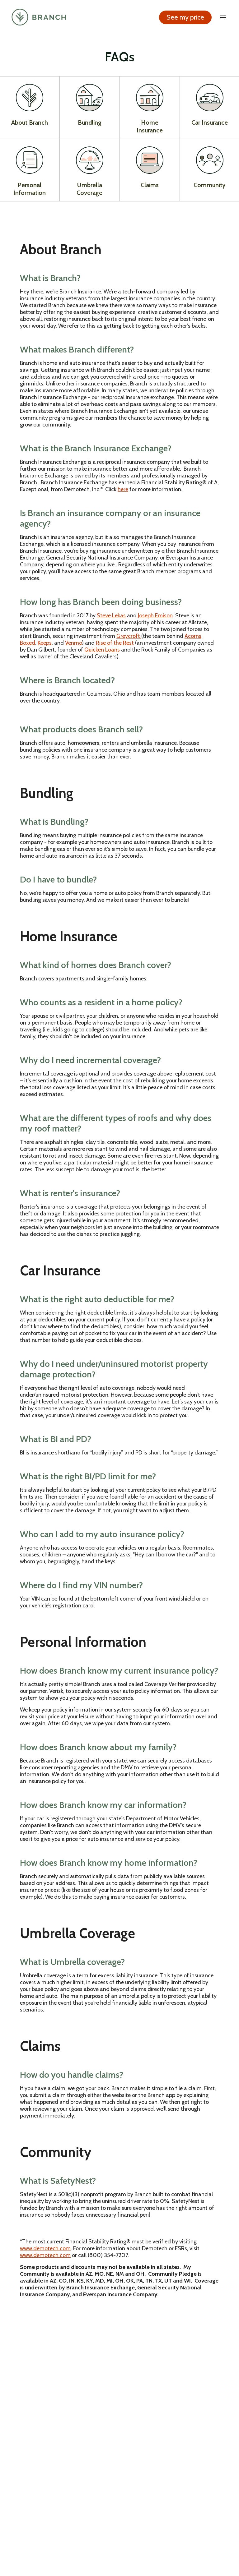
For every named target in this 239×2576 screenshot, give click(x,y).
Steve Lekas (111, 616)
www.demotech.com (45, 2249)
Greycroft (128, 637)
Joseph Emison (155, 616)
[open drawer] (222, 18)
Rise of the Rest (115, 643)
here (123, 490)
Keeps (45, 643)
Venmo (73, 643)
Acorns (193, 637)
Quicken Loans (102, 650)
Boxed (27, 643)
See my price (184, 18)
